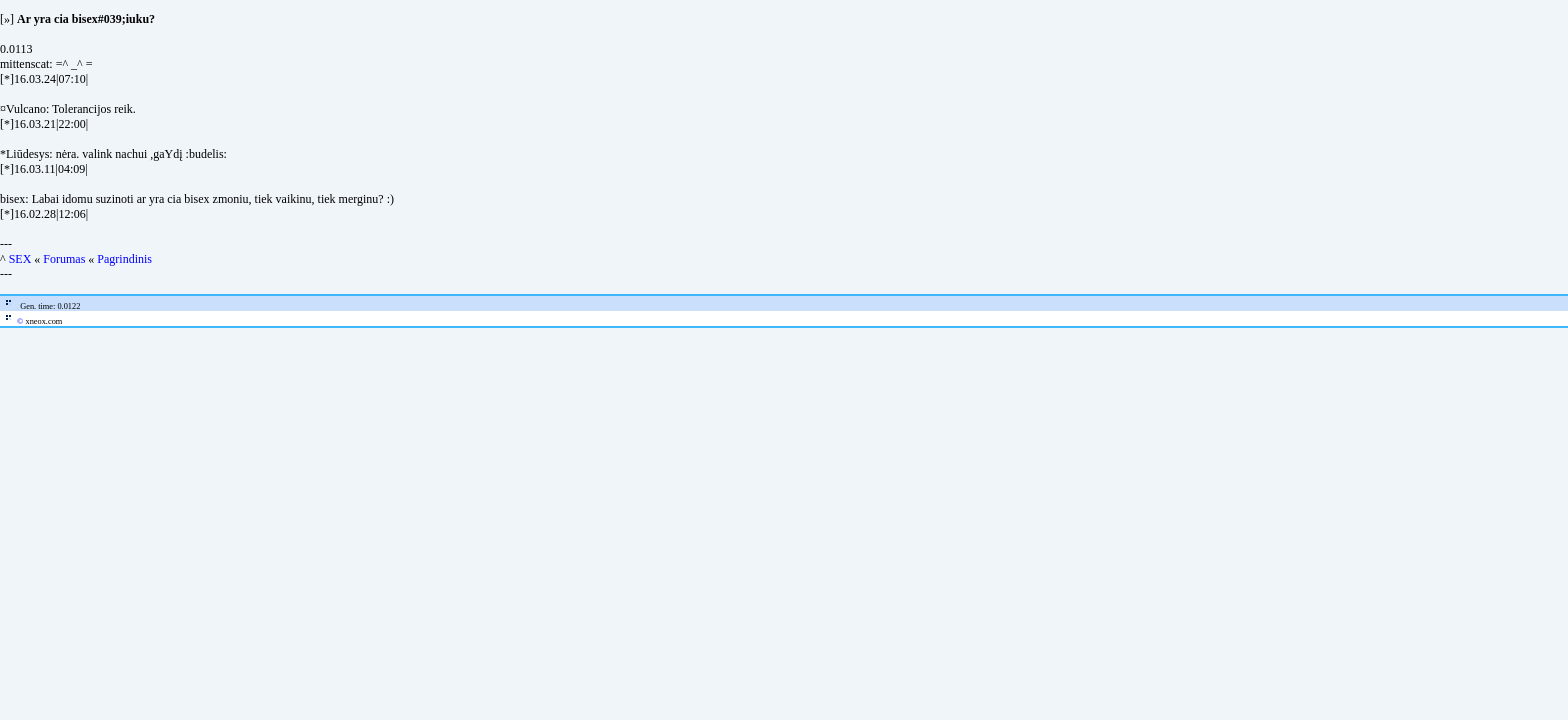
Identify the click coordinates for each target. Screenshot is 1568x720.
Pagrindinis (124, 259)
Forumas (64, 259)
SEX (20, 259)
